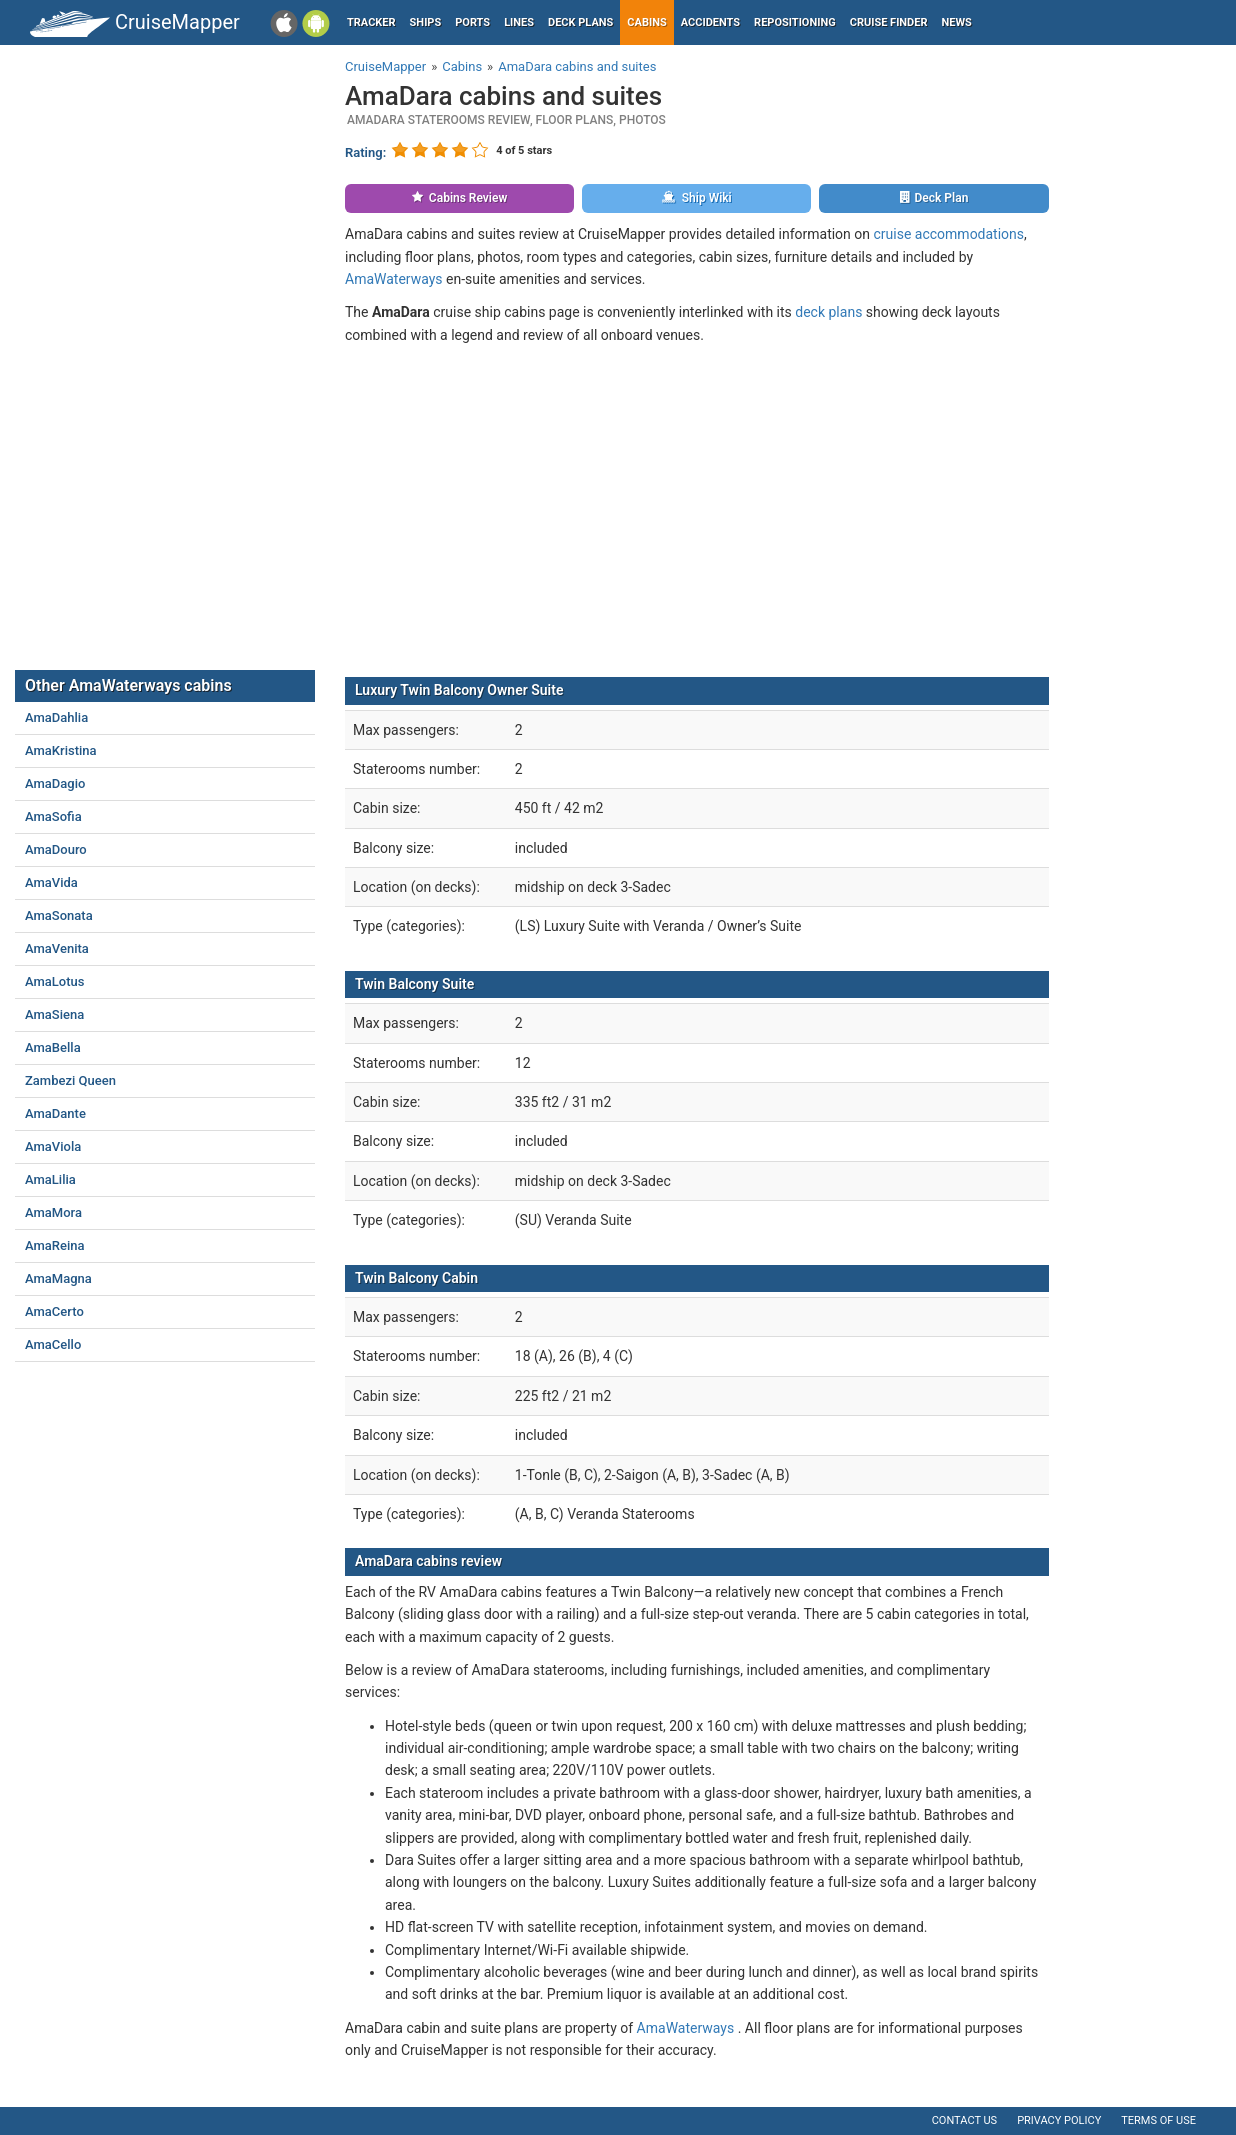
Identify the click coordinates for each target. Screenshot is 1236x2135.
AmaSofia (53, 816)
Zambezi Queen (70, 1080)
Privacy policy (1059, 2120)
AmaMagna (58, 1278)
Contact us (964, 2120)
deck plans (828, 312)
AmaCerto (54, 1311)
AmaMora (53, 1212)
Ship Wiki (697, 198)
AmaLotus (55, 981)
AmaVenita (57, 948)
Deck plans (580, 22)
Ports (472, 22)
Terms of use (1158, 2120)
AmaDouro (56, 849)
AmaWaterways (394, 279)
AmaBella (53, 1047)
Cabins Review (459, 198)
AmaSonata (59, 915)
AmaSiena (54, 1014)
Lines (519, 22)
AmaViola (53, 1146)
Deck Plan (934, 198)
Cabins (646, 22)
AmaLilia (50, 1179)
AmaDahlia (56, 717)
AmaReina (55, 1245)
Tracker (371, 22)
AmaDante (55, 1113)
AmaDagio (55, 783)
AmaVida (51, 882)
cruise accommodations (949, 234)
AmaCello (53, 1344)
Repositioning (795, 22)
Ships (426, 22)
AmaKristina (61, 750)
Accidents (710, 22)
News (957, 22)
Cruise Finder (889, 22)
